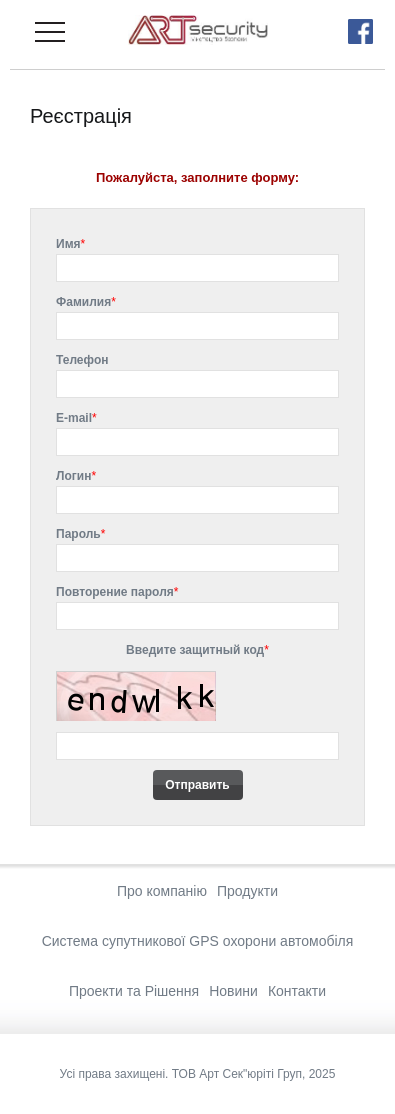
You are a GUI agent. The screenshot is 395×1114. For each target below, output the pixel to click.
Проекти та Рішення (134, 991)
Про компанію (162, 891)
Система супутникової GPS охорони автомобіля (198, 941)
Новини (233, 991)
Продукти (247, 891)
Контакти (297, 991)
